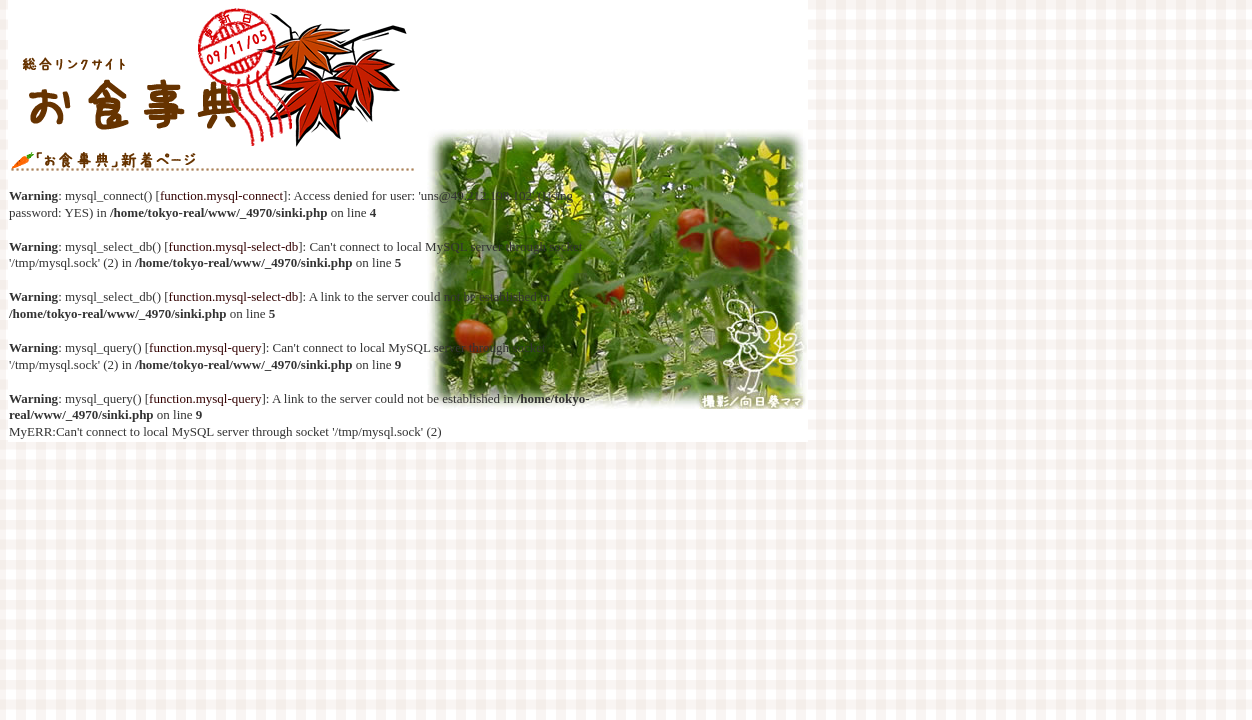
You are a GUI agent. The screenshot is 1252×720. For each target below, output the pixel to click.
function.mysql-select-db (234, 246)
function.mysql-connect (221, 195)
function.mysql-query (205, 347)
